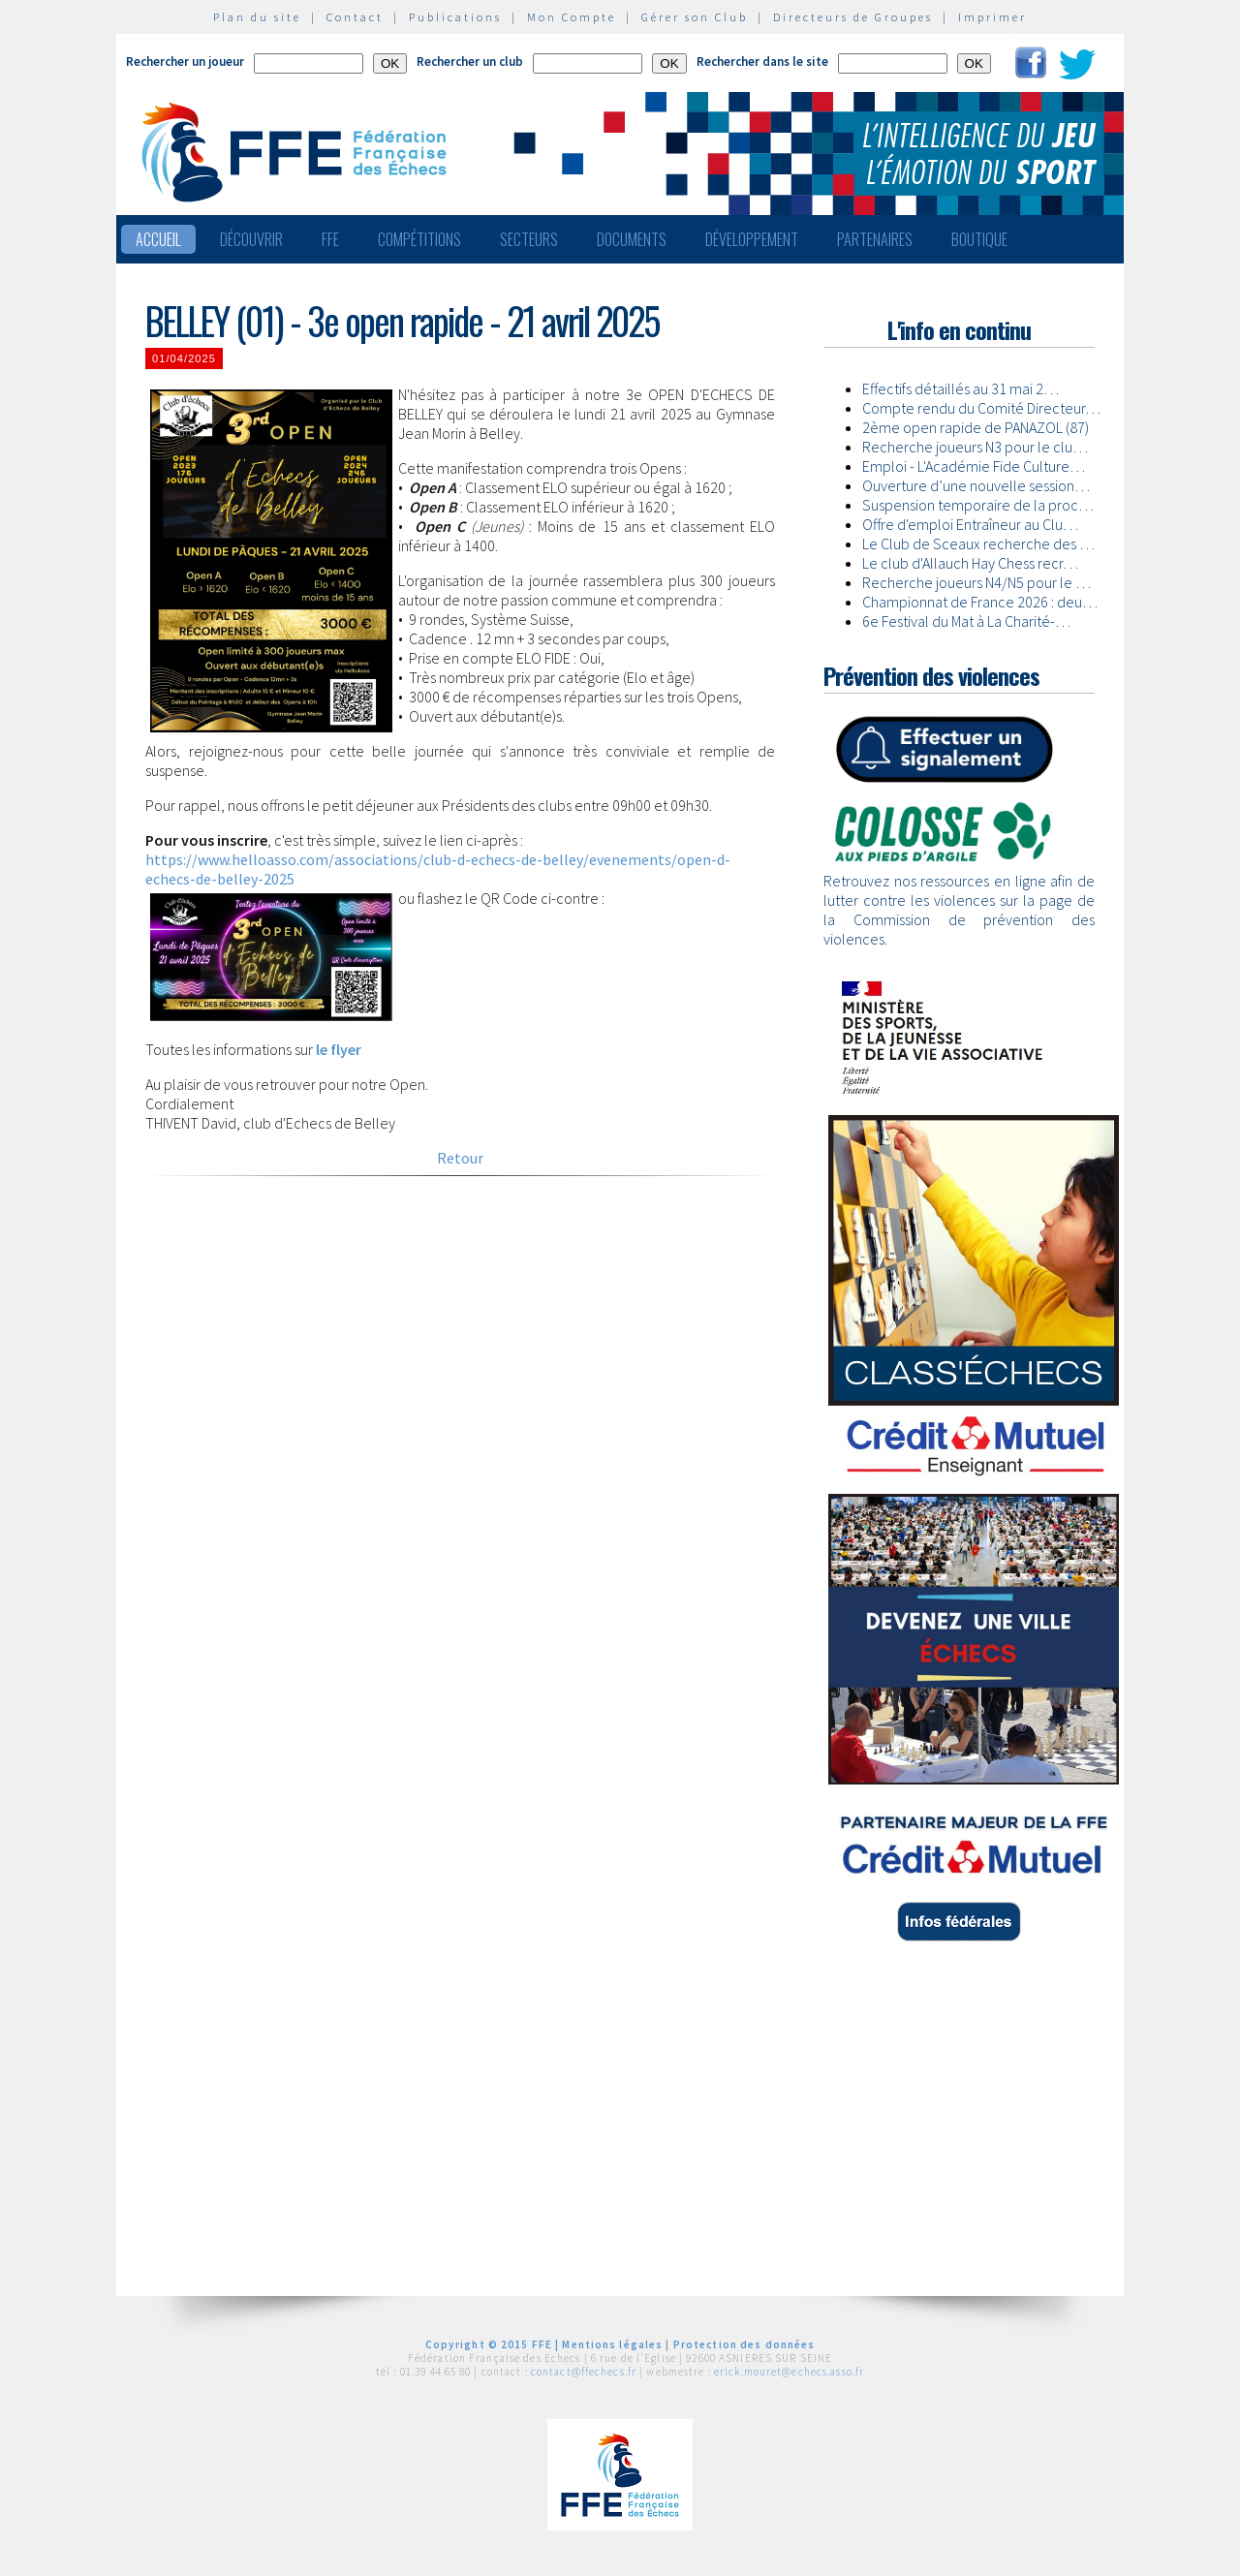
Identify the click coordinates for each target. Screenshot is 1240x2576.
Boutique (979, 239)
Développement (751, 239)
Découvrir (251, 239)
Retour (460, 1157)
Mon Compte (571, 17)
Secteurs (529, 239)
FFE (330, 239)
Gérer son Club (694, 17)
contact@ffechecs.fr (583, 2371)
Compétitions (419, 239)
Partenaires (875, 239)
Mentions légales (612, 2344)
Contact (355, 17)
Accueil (158, 239)
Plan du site (257, 17)
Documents (631, 239)
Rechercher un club (470, 61)
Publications (455, 17)
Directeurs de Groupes (853, 17)
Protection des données (744, 2344)
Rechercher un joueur (185, 61)
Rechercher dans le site (762, 61)
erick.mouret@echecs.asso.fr (789, 2371)
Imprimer (992, 17)
